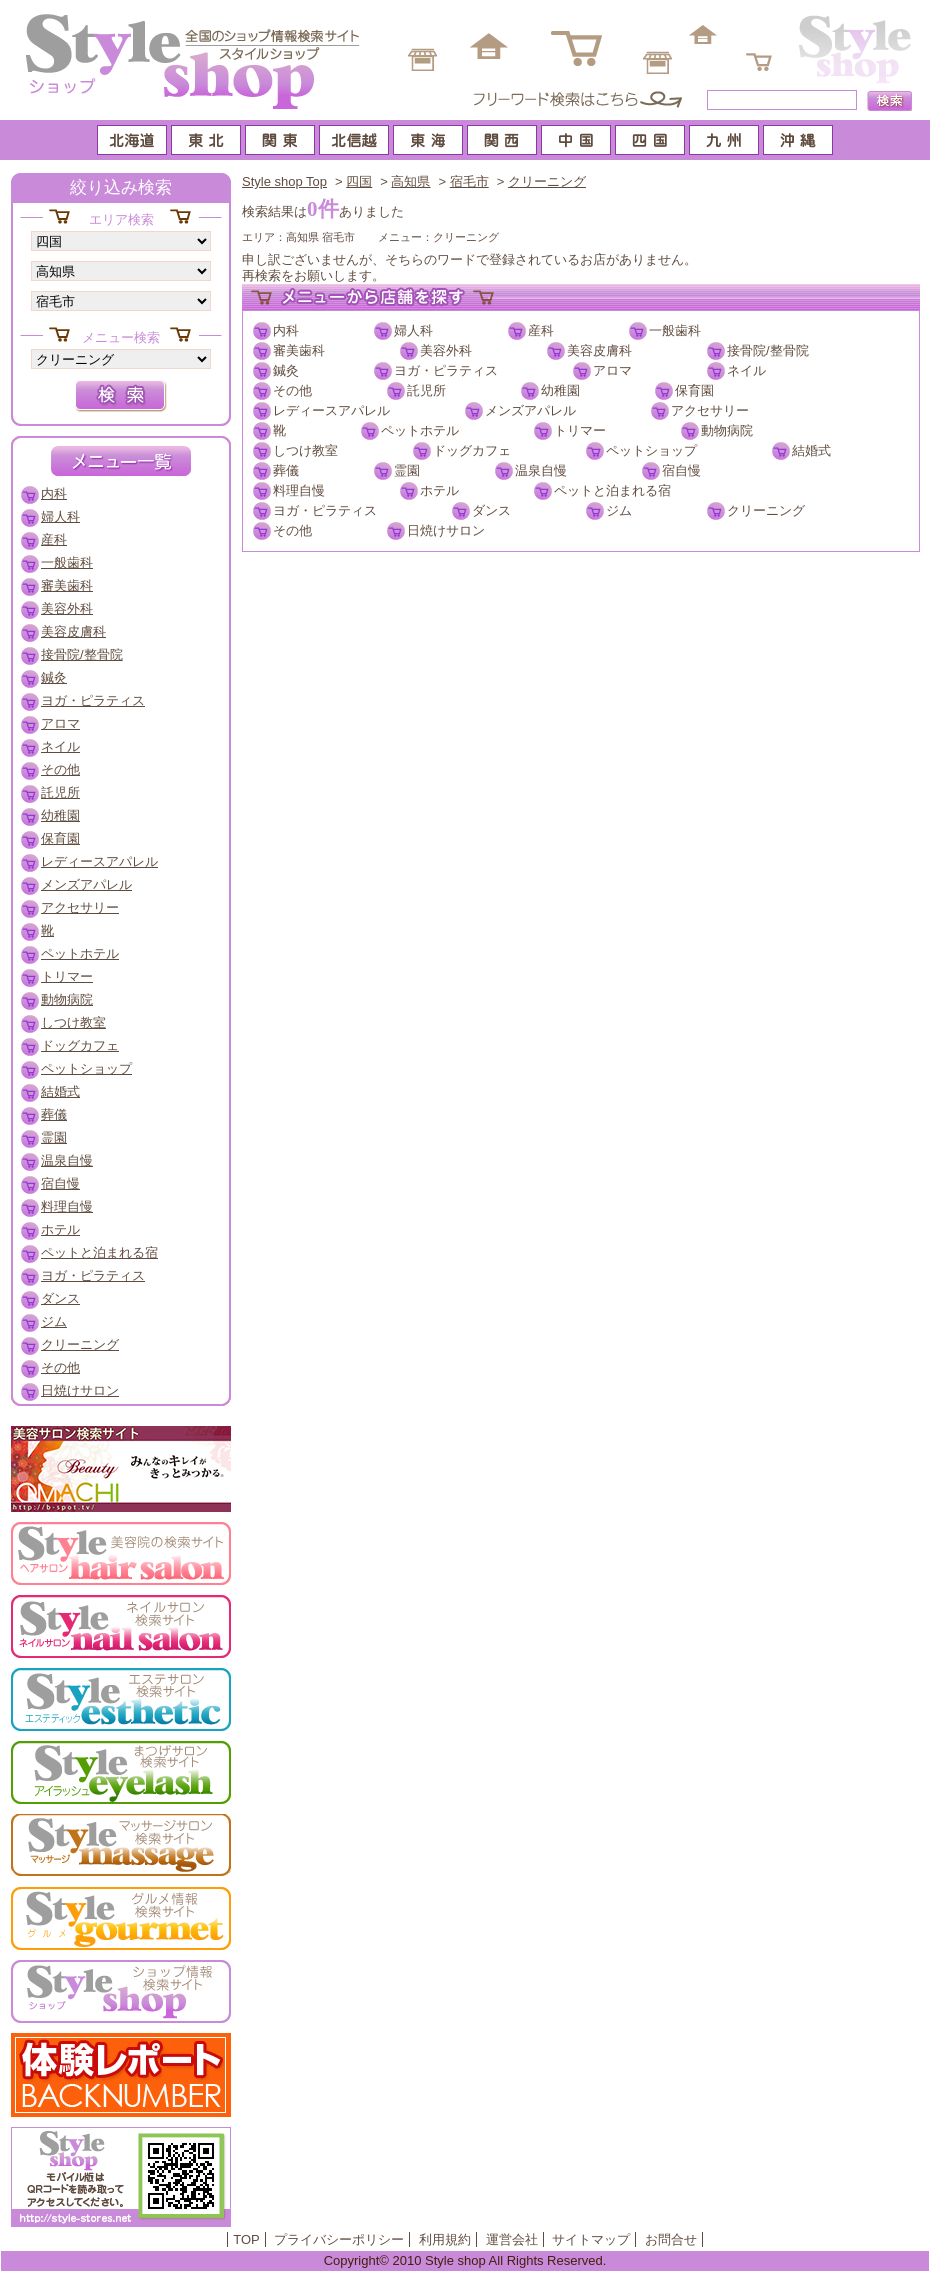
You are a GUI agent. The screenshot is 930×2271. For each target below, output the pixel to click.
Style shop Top (284, 181)
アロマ (612, 370)
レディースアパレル (331, 410)
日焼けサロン (446, 530)
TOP (246, 2239)
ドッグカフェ (472, 450)
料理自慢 (299, 490)
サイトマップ (591, 2239)
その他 (292, 390)
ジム (619, 510)
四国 (359, 181)
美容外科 (446, 350)
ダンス (491, 510)
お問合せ (671, 2239)
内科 (286, 330)
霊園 (407, 470)
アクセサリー (710, 410)
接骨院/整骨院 (768, 350)
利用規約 (445, 2239)
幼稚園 (560, 390)
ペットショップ (651, 450)
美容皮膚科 (599, 350)
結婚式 (811, 450)
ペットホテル (420, 430)
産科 (541, 330)
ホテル (439, 490)
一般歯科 (675, 330)
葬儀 (286, 470)
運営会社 (512, 2239)
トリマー (580, 430)
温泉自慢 (541, 470)
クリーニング (547, 181)
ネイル (746, 370)
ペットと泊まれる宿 (612, 490)
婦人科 (413, 330)
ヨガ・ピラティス (446, 370)
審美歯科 (299, 350)
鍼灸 (286, 370)
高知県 (410, 181)
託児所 (426, 390)
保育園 (694, 390)
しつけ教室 (305, 450)
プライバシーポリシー (339, 2239)
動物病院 (727, 430)
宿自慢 (681, 470)
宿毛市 (469, 181)
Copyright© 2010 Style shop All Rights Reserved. (465, 2260)
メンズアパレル (530, 410)
